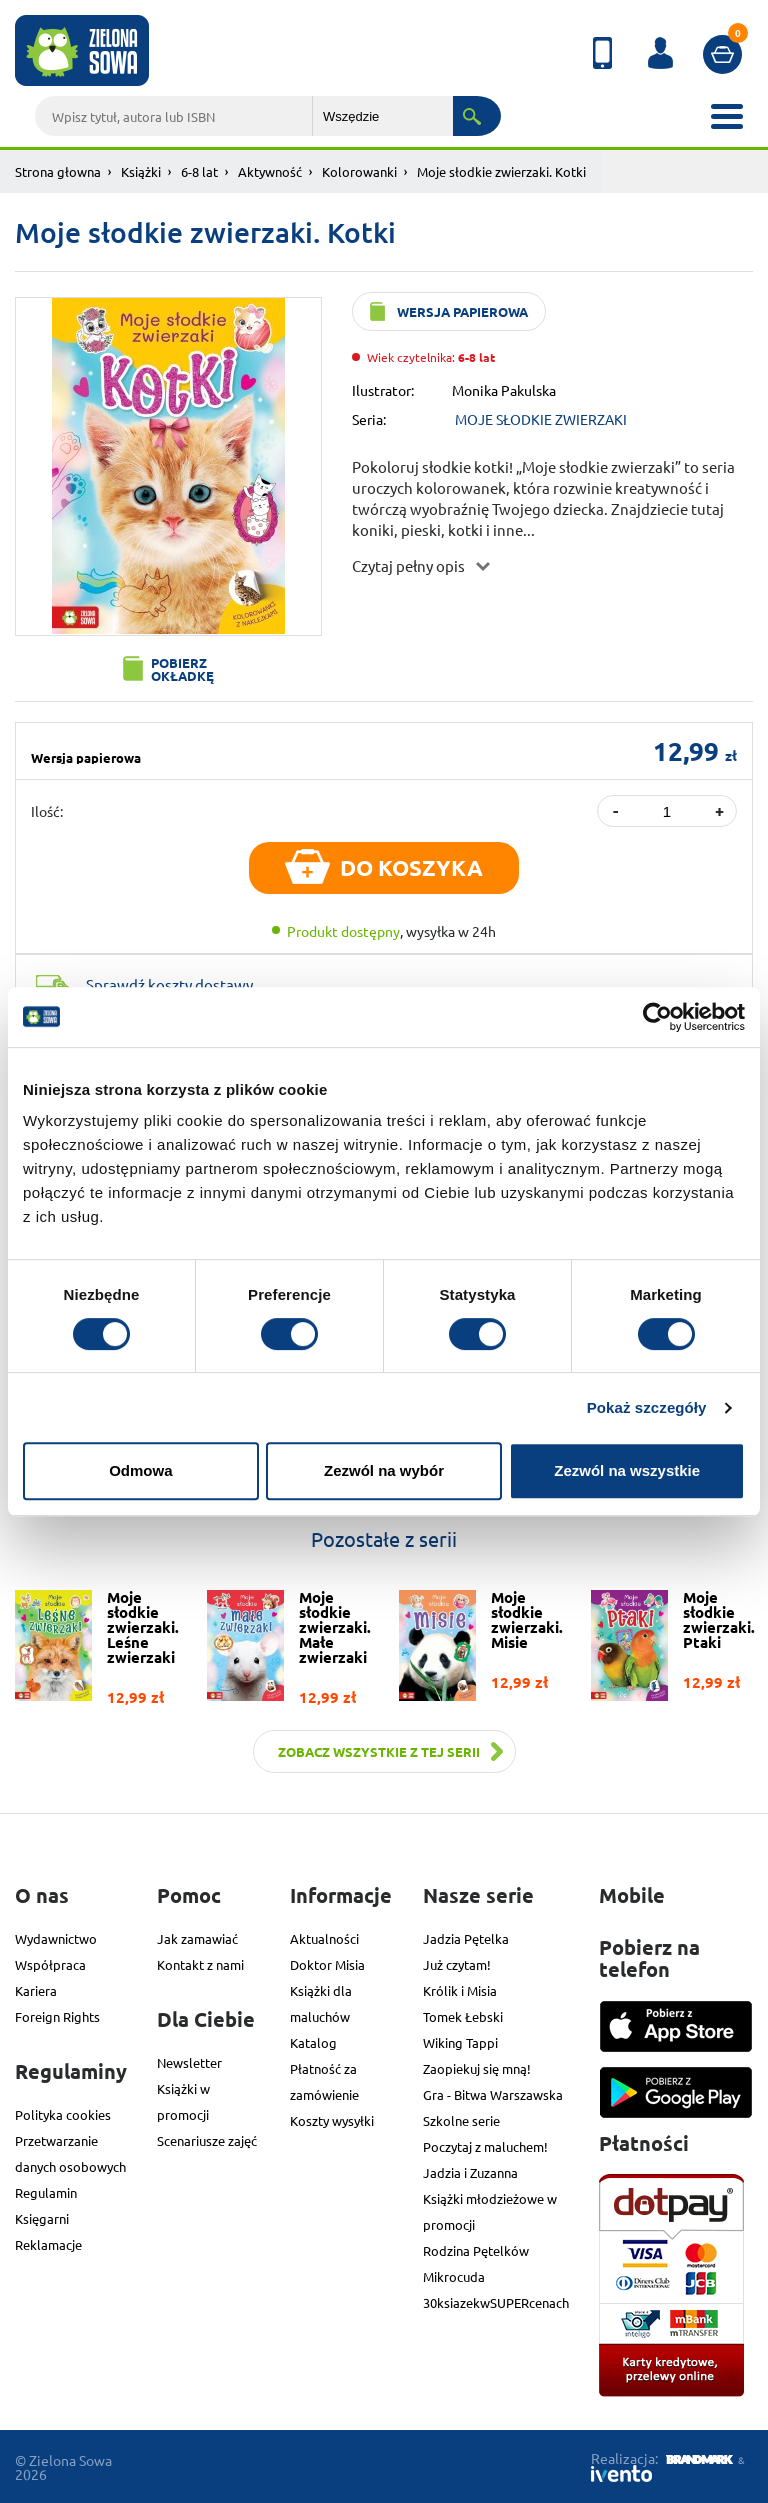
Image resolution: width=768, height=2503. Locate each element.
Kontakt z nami (200, 1964)
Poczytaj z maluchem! (485, 2146)
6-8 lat (199, 171)
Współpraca (50, 1964)
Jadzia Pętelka (466, 1938)
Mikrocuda (454, 2276)
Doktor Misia (327, 1964)
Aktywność (270, 171)
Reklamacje (48, 2244)
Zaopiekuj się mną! (477, 2068)
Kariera (36, 1990)
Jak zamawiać (197, 1938)
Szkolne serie (461, 2120)
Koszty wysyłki (332, 2120)
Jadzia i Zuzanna (470, 2172)
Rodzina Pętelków (476, 2250)
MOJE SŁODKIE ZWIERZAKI (541, 419)
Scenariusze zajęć (207, 2140)
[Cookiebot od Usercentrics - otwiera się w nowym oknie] (657, 1017)
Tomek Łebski (463, 2016)
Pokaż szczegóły (647, 1407)
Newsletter (189, 2062)
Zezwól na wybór (384, 1470)
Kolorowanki (359, 171)
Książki (141, 171)
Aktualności (324, 1938)
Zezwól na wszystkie (627, 1470)
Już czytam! (457, 1964)
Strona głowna (58, 171)
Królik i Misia (460, 1990)
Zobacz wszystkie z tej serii (379, 1751)
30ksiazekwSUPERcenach (496, 2302)
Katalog (313, 2042)
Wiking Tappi (460, 2042)
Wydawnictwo (56, 1938)
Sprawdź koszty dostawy (169, 984)
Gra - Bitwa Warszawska (493, 2094)
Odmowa (140, 1470)
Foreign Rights (57, 2016)
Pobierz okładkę (182, 669)
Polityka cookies (63, 2114)
